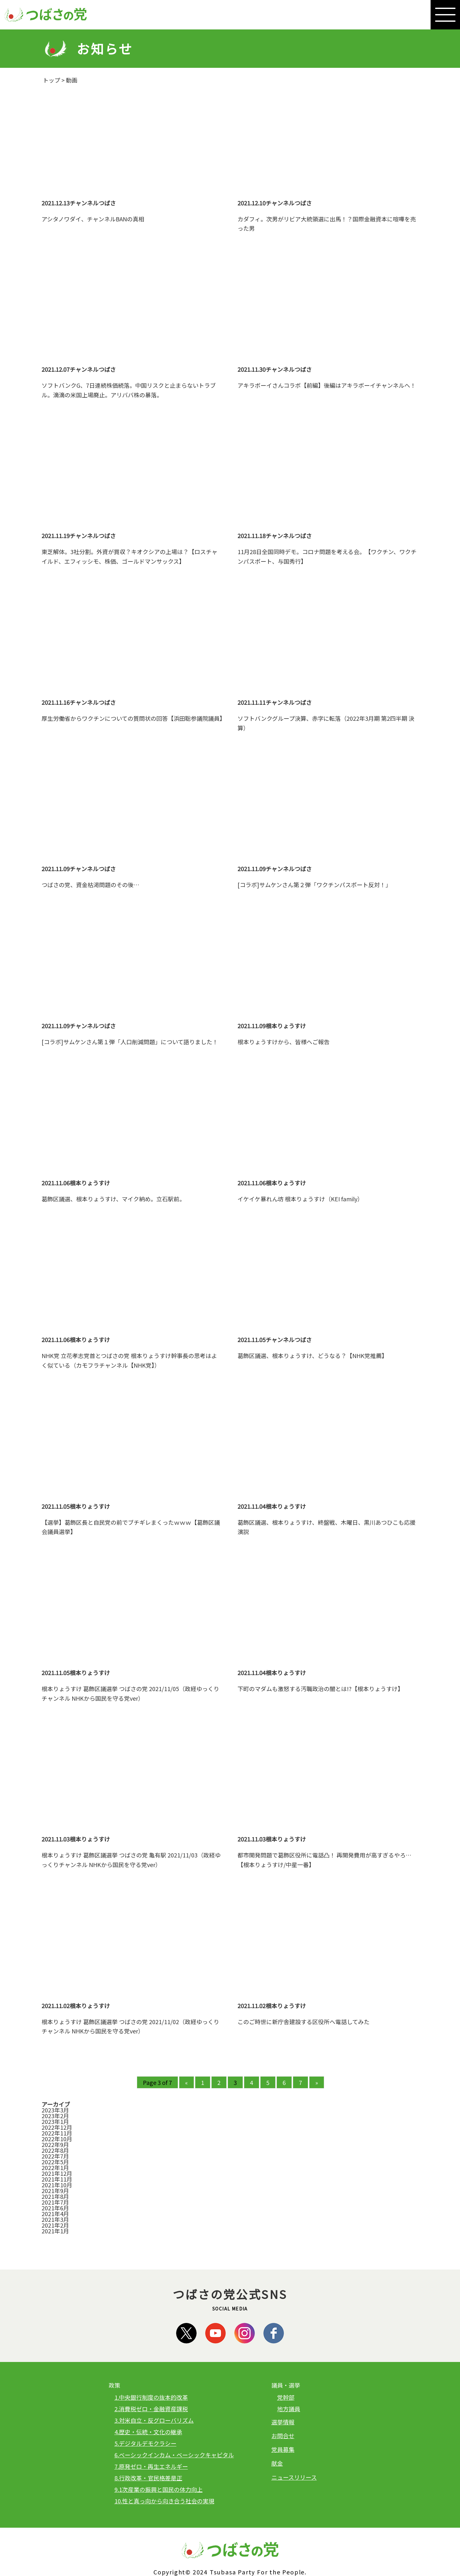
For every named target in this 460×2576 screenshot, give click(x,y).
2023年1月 (55, 2121)
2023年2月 (55, 2115)
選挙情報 (282, 2422)
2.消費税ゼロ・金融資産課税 (151, 2409)
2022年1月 (55, 2167)
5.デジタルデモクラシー (145, 2443)
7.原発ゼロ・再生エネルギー (151, 2466)
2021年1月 (55, 2231)
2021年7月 (55, 2202)
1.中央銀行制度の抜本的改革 (151, 2397)
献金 (277, 2463)
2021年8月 (55, 2196)
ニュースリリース (294, 2477)
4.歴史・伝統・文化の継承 (148, 2432)
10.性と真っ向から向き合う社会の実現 (164, 2501)
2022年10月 (57, 2139)
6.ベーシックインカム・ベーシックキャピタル (174, 2455)
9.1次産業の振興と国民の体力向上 (158, 2489)
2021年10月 (57, 2185)
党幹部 (285, 2397)
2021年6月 (55, 2208)
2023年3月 (55, 2110)
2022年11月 (57, 2133)
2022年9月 (55, 2144)
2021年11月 (57, 2179)
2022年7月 (55, 2156)
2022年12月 (57, 2127)
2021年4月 (55, 2213)
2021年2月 (55, 2225)
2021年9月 (55, 2190)
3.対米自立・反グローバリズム (154, 2420)
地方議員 (288, 2409)
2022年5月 (55, 2162)
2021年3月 (55, 2219)
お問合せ (282, 2435)
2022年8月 (55, 2150)
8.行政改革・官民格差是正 (148, 2478)
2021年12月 (57, 2173)
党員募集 (282, 2449)
